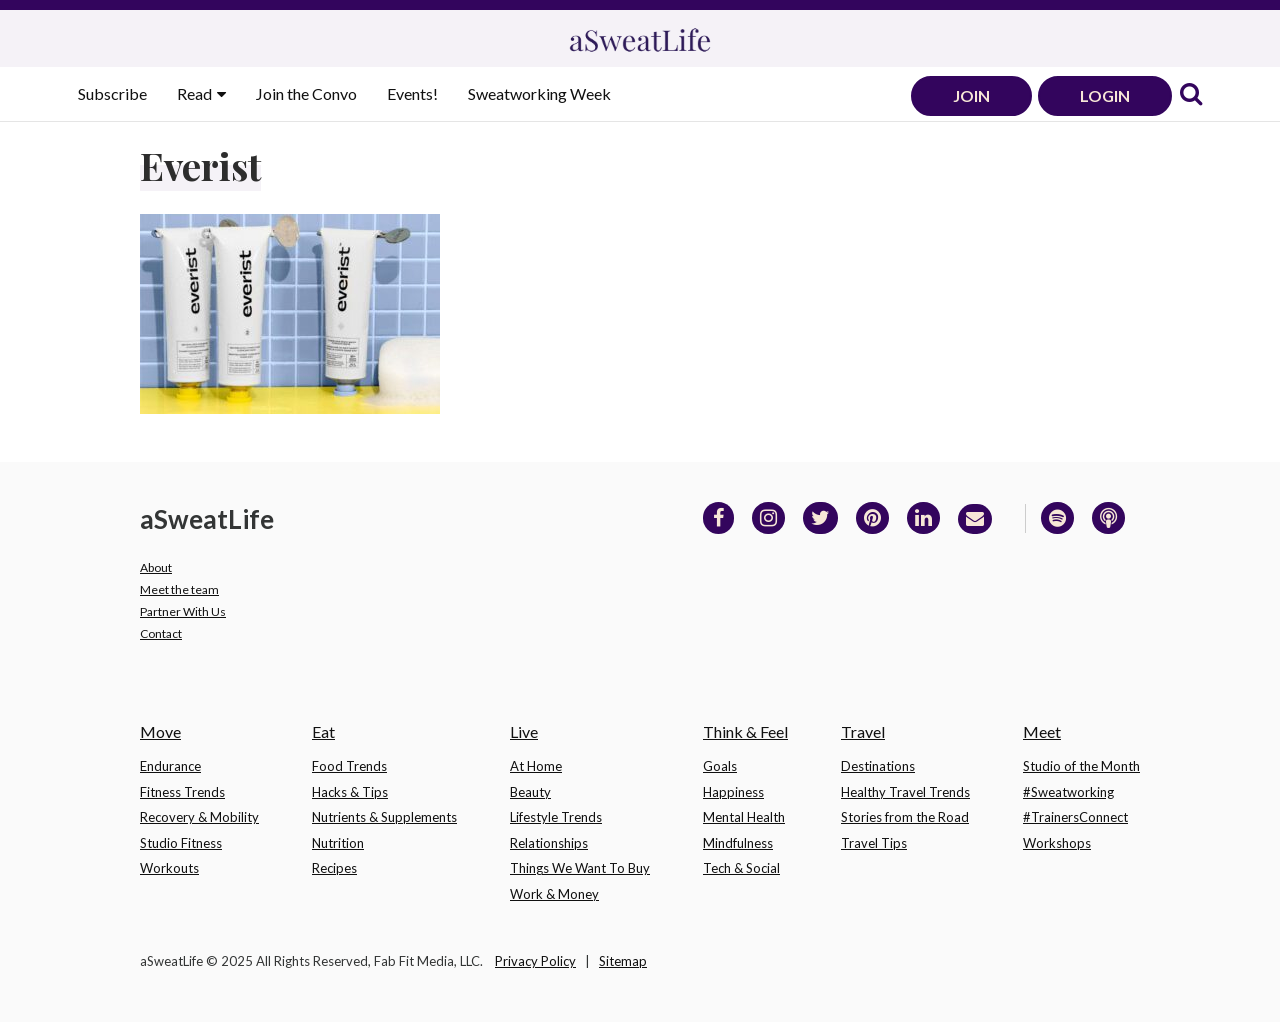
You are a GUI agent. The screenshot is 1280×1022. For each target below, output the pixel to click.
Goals (720, 766)
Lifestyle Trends (556, 817)
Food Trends (349, 766)
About (156, 567)
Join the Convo (306, 93)
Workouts (169, 868)
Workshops (1057, 843)
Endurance (170, 766)
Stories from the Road (905, 817)
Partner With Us (183, 611)
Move (160, 731)
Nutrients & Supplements (384, 817)
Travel (863, 731)
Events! (412, 93)
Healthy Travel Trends (905, 792)
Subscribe (112, 93)
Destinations (878, 766)
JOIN (971, 95)
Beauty (530, 792)
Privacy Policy (535, 961)
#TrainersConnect (1075, 817)
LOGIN (1105, 95)
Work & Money (554, 894)
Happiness (733, 792)
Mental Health (744, 817)
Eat (323, 731)
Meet (1042, 731)
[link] (1191, 95)
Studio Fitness (181, 843)
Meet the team (179, 589)
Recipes (334, 868)
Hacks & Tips (350, 792)
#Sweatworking (1068, 792)
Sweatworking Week (539, 93)
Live (524, 731)
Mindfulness (738, 843)
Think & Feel (745, 731)
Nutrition (338, 843)
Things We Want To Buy (580, 868)
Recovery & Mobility (199, 817)
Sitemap (623, 961)
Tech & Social (741, 868)
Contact (161, 633)
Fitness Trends (182, 792)
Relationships (549, 843)
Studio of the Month (1081, 766)
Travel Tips (874, 843)
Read (196, 93)
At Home (536, 766)
